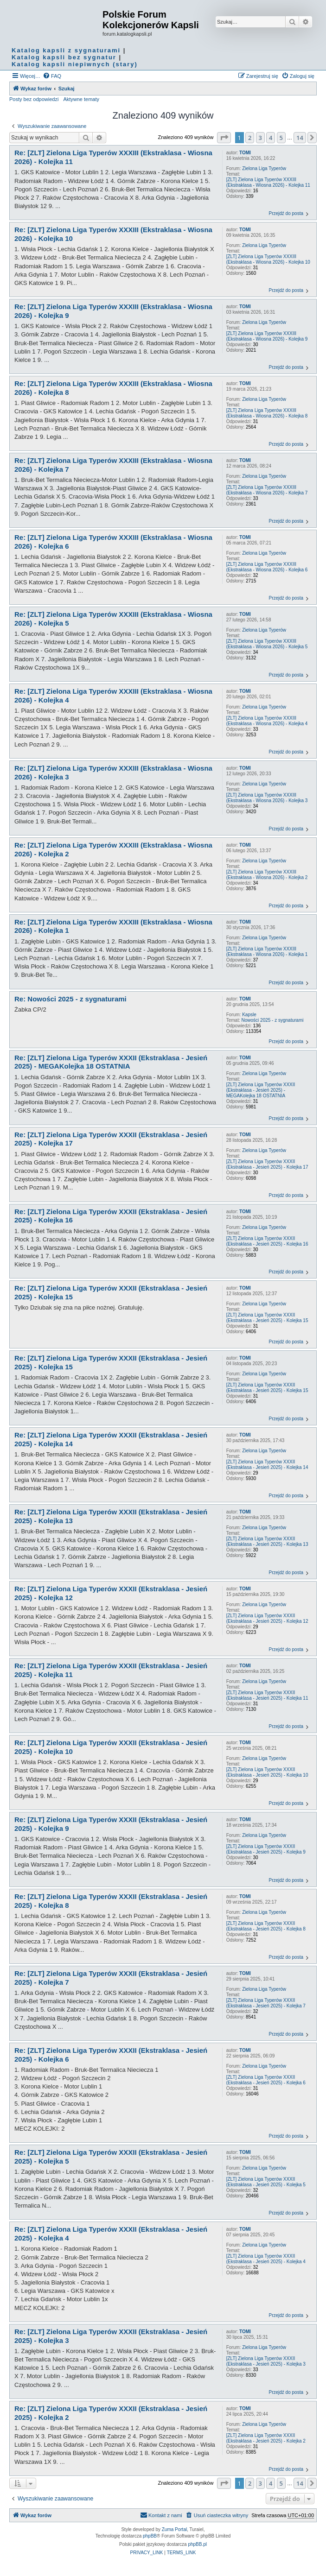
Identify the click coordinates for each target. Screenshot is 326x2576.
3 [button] (260, 137)
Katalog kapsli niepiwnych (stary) (75, 64)
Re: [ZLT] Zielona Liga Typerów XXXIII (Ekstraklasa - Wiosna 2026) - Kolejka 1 (113, 926)
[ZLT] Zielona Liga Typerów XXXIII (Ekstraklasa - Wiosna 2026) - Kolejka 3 (267, 797)
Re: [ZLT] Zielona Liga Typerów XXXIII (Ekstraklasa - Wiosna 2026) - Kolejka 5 (113, 618)
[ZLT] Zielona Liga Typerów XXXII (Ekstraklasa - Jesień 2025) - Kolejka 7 (266, 2003)
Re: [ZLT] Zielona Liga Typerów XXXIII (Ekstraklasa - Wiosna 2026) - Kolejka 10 (113, 234)
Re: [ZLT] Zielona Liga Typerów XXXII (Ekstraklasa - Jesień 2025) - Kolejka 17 (110, 1139)
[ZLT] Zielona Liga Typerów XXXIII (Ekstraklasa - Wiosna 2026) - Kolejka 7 (267, 490)
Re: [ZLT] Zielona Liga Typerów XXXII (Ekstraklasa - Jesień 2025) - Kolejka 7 (110, 1977)
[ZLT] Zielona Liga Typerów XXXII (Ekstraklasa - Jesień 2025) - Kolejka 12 (267, 1618)
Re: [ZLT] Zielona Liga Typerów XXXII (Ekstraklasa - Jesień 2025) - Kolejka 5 (110, 2156)
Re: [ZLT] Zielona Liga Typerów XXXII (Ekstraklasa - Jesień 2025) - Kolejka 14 (110, 1439)
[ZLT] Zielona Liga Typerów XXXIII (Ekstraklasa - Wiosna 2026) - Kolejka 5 (267, 644)
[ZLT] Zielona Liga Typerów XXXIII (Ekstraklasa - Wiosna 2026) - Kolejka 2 (267, 874)
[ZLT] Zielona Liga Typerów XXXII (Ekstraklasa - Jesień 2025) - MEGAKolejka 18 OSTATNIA (260, 1090)
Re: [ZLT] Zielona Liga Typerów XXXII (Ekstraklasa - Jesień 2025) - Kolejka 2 (110, 2413)
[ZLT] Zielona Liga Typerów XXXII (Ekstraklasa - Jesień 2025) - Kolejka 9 (266, 1849)
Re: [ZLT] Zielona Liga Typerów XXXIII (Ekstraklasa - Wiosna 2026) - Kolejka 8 (113, 388)
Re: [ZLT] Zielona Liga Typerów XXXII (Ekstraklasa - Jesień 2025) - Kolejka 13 (110, 1516)
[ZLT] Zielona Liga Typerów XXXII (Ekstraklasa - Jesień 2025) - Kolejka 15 (267, 1317)
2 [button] (249, 137)
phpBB (150, 2535)
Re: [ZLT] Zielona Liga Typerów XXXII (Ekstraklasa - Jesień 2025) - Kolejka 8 (110, 1900)
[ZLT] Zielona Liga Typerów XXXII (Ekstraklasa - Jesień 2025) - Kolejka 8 (266, 1926)
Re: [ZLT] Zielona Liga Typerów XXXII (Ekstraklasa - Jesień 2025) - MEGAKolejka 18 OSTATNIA (110, 1062)
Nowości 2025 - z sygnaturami (273, 1020)
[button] (224, 137)
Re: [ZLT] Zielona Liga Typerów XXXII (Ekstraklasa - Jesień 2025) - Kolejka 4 (110, 2233)
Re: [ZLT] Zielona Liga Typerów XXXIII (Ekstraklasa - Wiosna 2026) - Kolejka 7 (113, 464)
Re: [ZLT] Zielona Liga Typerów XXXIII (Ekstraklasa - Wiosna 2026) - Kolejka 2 (113, 849)
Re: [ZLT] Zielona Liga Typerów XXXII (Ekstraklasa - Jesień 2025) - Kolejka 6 (110, 2054)
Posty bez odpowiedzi (33, 99)
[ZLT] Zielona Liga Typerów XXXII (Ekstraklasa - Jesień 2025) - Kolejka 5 (266, 2182)
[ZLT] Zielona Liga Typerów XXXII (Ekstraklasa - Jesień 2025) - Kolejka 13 (267, 1541)
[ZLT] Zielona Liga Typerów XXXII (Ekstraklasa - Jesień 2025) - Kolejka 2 (266, 2438)
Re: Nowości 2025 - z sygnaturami (70, 999)
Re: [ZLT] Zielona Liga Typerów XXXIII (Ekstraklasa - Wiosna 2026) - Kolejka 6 (113, 541)
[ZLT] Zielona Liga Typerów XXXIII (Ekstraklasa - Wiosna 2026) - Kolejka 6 (267, 567)
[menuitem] (52, 76)
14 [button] (299, 137)
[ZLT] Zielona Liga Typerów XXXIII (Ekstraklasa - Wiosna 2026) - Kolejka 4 (267, 720)
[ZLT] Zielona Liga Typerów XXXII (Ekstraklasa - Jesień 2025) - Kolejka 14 (267, 1464)
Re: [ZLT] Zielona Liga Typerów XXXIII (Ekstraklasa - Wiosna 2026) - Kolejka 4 (113, 695)
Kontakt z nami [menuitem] (161, 2515)
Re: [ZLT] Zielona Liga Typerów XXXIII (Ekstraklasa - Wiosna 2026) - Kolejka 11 (113, 157)
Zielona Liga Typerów (264, 168)
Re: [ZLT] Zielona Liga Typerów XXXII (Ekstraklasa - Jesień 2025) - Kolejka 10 (110, 1747)
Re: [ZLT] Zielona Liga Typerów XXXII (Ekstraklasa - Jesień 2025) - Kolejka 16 (110, 1216)
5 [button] (281, 137)
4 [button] (270, 137)
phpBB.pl (197, 2544)
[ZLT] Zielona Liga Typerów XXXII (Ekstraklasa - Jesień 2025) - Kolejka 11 (267, 1695)
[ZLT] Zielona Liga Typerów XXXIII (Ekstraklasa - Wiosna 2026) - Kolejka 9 (267, 336)
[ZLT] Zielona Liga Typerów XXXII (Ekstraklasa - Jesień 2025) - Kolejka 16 (267, 1241)
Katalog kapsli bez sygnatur (64, 57)
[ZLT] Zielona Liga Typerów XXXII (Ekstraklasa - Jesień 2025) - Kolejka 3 (266, 2361)
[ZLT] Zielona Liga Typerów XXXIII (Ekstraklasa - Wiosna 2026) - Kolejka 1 (267, 951)
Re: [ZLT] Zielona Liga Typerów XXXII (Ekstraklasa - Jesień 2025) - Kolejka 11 (110, 1670)
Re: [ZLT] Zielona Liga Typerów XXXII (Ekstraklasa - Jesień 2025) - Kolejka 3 (110, 2336)
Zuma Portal (174, 2529)
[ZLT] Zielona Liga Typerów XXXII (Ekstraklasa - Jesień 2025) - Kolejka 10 (267, 1772)
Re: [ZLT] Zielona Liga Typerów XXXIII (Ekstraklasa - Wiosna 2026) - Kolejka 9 (113, 311)
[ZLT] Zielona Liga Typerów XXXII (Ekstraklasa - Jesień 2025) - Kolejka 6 (266, 2080)
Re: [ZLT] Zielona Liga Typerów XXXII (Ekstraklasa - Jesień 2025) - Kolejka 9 (110, 1824)
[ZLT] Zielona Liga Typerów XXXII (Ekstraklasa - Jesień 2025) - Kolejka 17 (267, 1164)
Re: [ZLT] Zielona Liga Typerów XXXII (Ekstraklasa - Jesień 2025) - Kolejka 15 (110, 1292)
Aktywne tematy (81, 99)
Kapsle (249, 1014)
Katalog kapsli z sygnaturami (66, 50)
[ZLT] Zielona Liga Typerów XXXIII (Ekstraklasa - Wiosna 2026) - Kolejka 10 (268, 259)
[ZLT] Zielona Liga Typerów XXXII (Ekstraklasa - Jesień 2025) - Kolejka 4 (266, 2258)
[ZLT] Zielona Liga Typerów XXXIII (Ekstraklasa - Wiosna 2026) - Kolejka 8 (267, 413)
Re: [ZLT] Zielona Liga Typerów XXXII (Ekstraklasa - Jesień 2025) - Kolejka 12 (110, 1593)
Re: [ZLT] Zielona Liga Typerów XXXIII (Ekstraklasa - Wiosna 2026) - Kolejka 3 (113, 772)
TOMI (245, 152)
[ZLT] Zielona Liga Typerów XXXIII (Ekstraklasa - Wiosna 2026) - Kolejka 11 (268, 182)
